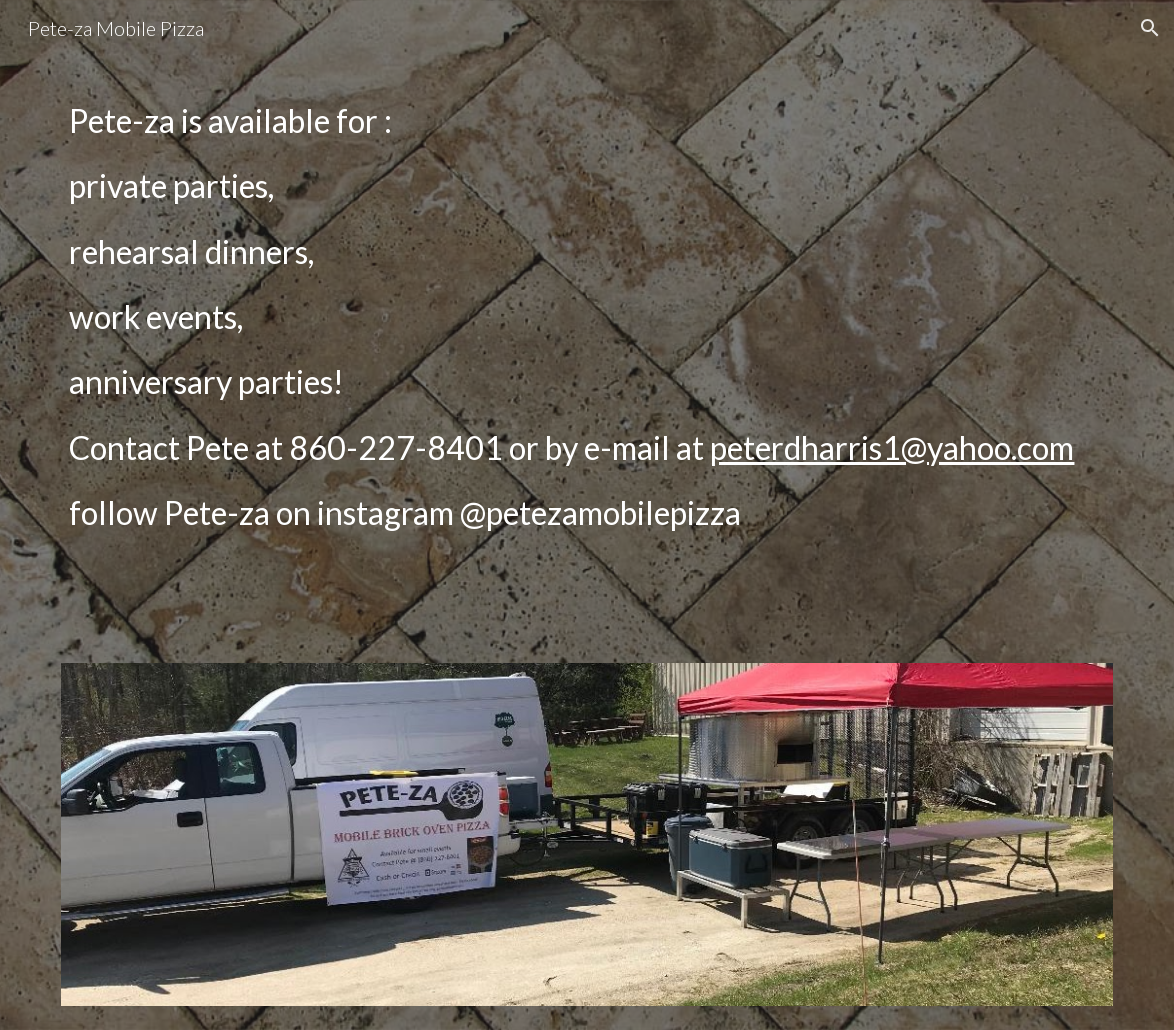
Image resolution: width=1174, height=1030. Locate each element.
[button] (1150, 28)
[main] (586, 371)
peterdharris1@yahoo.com (892, 447)
